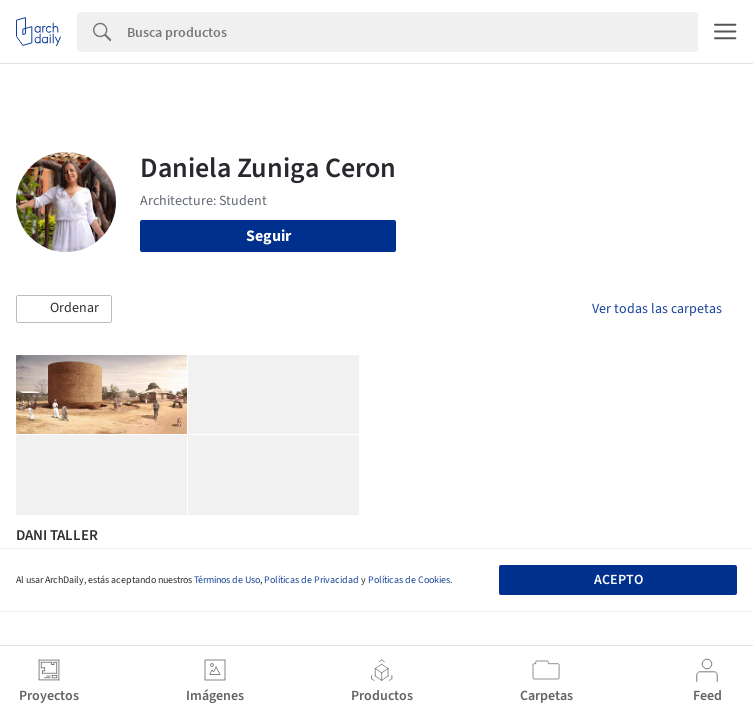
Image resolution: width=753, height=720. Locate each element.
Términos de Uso (227, 580)
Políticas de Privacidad (311, 580)
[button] (64, 309)
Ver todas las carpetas (657, 309)
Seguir (268, 236)
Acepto (618, 580)
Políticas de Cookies (409, 580)
